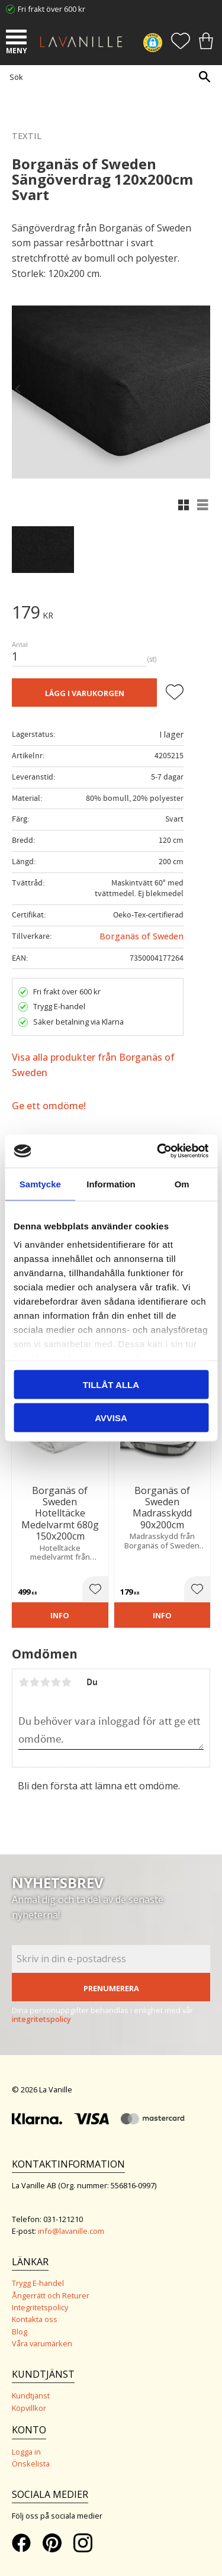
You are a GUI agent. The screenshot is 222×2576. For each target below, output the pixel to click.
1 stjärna (23, 1682)
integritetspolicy (41, 2019)
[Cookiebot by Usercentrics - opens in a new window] (158, 1151)
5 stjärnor (66, 1682)
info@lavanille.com (71, 2231)
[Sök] (204, 76)
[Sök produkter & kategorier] (108, 76)
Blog (19, 2331)
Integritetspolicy (40, 2307)
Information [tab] (111, 1183)
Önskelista (31, 2463)
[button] (18, 38)
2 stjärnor (34, 1682)
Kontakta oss (34, 2319)
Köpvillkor (29, 2408)
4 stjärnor (55, 1682)
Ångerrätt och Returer (50, 2295)
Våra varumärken (42, 2343)
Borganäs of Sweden (141, 936)
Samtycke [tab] (40, 1183)
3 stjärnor (45, 1682)
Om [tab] (182, 1183)
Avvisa (111, 1418)
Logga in (26, 2451)
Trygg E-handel (38, 2283)
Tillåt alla (111, 1384)
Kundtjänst (31, 2395)
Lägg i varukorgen (84, 693)
